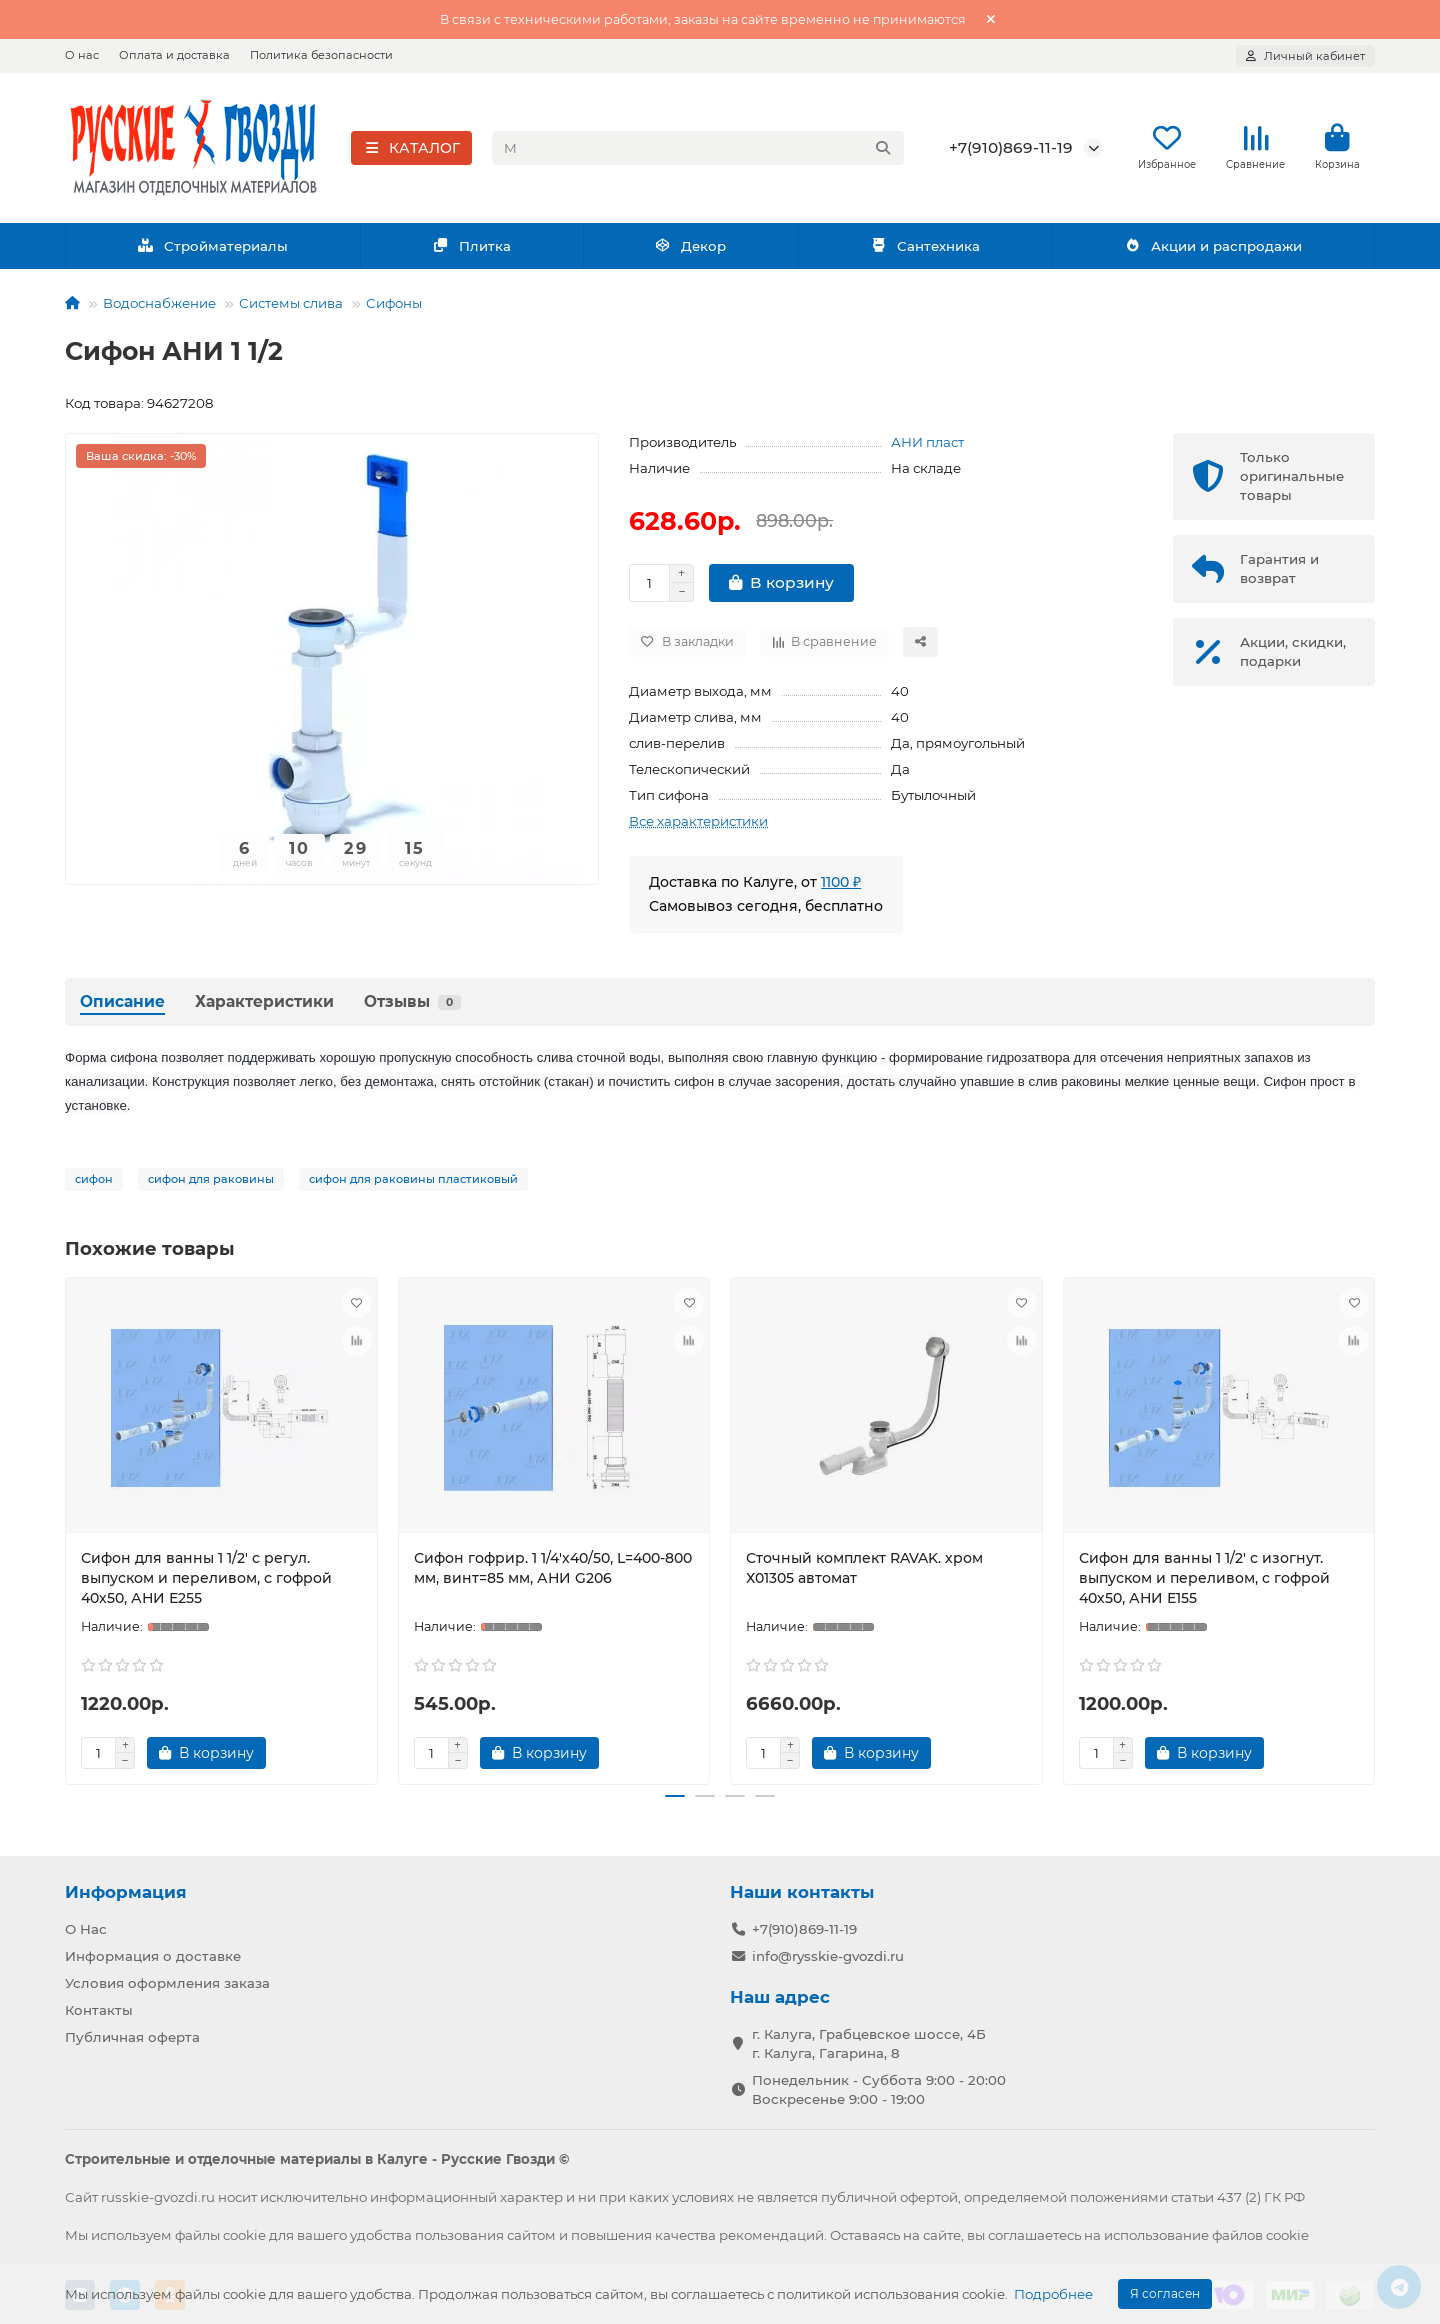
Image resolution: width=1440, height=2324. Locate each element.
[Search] (698, 151)
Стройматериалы (212, 252)
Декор (691, 252)
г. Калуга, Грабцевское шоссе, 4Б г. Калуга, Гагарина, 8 (869, 2042)
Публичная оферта (132, 2036)
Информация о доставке (153, 1955)
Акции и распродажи (1213, 252)
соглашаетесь (1034, 2234)
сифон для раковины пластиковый (413, 1185)
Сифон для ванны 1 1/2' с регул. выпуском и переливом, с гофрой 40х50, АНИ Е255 (206, 1584)
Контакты (99, 2009)
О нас (82, 55)
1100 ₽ (841, 888)
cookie (244, 2234)
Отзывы (412, 1007)
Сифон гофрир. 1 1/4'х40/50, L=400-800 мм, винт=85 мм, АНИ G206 (553, 1574)
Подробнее (1053, 2294)
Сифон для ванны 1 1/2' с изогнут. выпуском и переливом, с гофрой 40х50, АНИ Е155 (1204, 1584)
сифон (94, 1185)
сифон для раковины (211, 1185)
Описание (122, 1007)
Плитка (471, 252)
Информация (126, 1891)
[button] (675, 1803)
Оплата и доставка (174, 55)
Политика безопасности (321, 55)
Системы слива (291, 309)
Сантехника (925, 252)
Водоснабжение (159, 309)
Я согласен (1165, 2293)
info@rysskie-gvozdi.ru (828, 1955)
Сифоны (394, 309)
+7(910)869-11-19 (1011, 150)
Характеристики (264, 1007)
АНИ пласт (927, 448)
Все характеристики (698, 827)
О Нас (86, 1928)
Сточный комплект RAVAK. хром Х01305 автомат (864, 1574)
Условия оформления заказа (167, 1982)
